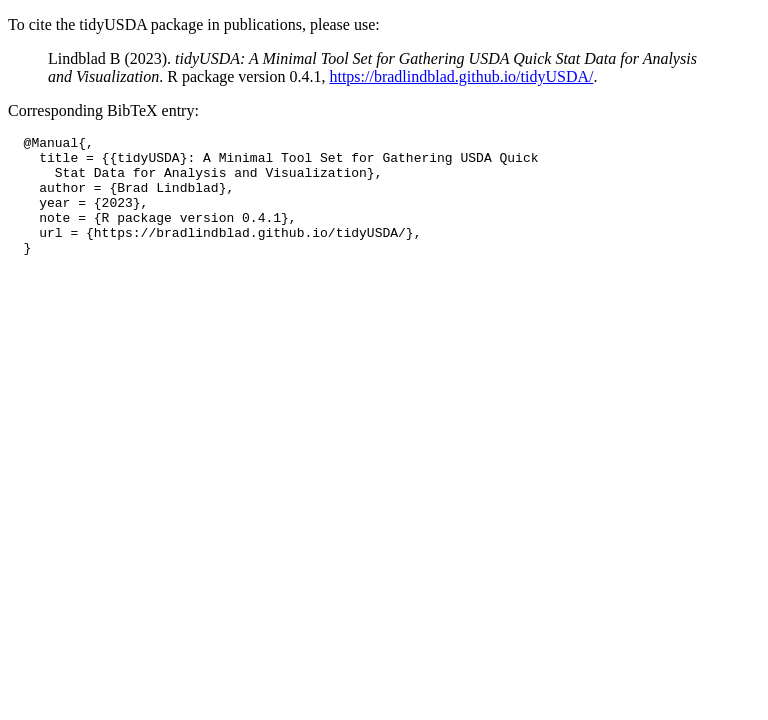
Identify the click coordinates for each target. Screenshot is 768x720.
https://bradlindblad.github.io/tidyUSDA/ (461, 76)
